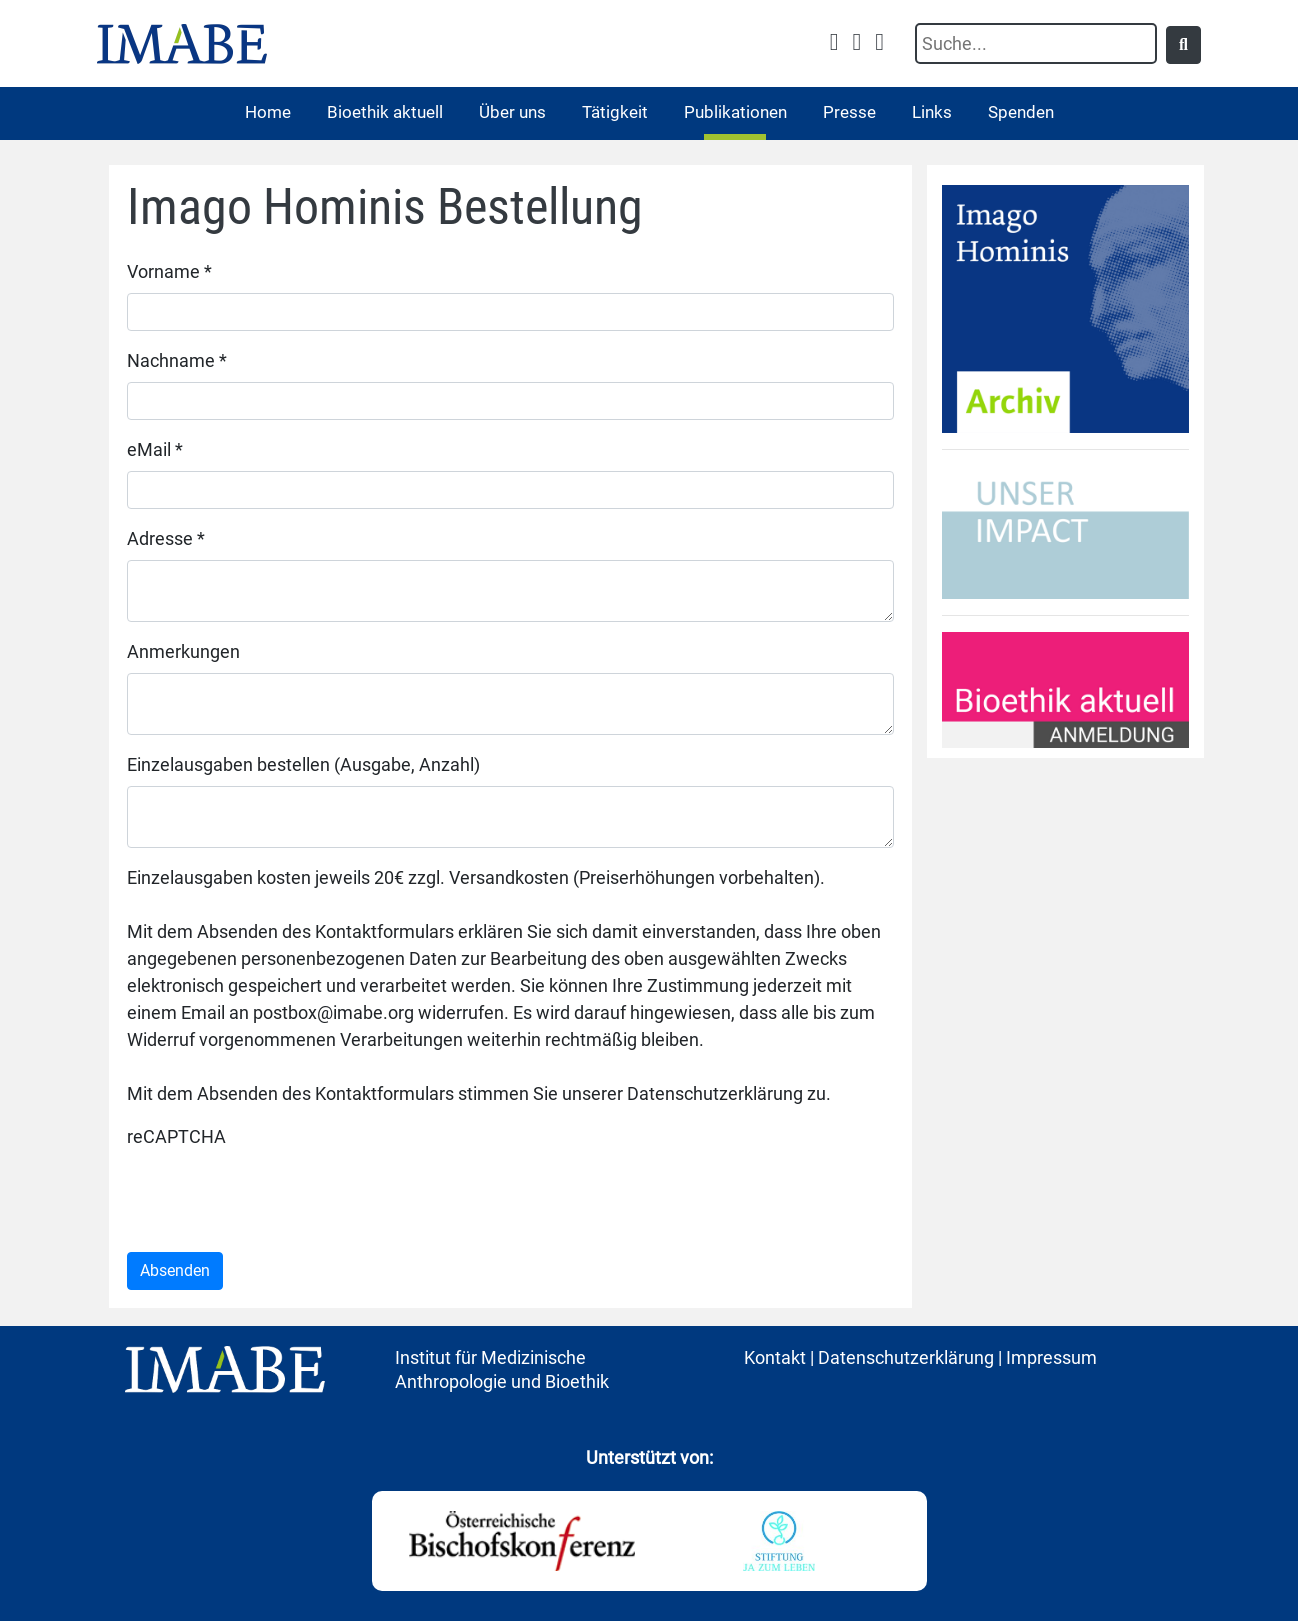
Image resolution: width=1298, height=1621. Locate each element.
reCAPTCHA (176, 1136)
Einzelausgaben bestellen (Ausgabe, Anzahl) (303, 764)
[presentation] (279, 1197)
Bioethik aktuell (385, 112)
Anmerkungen (183, 651)
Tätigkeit (615, 112)
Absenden (175, 1270)
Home (268, 112)
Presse (849, 112)
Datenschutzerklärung (906, 1357)
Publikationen (735, 112)
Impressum (1051, 1357)
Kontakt (775, 1357)
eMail (155, 449)
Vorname (169, 271)
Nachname (177, 360)
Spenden (1021, 112)
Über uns (512, 112)
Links (932, 112)
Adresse (166, 538)
